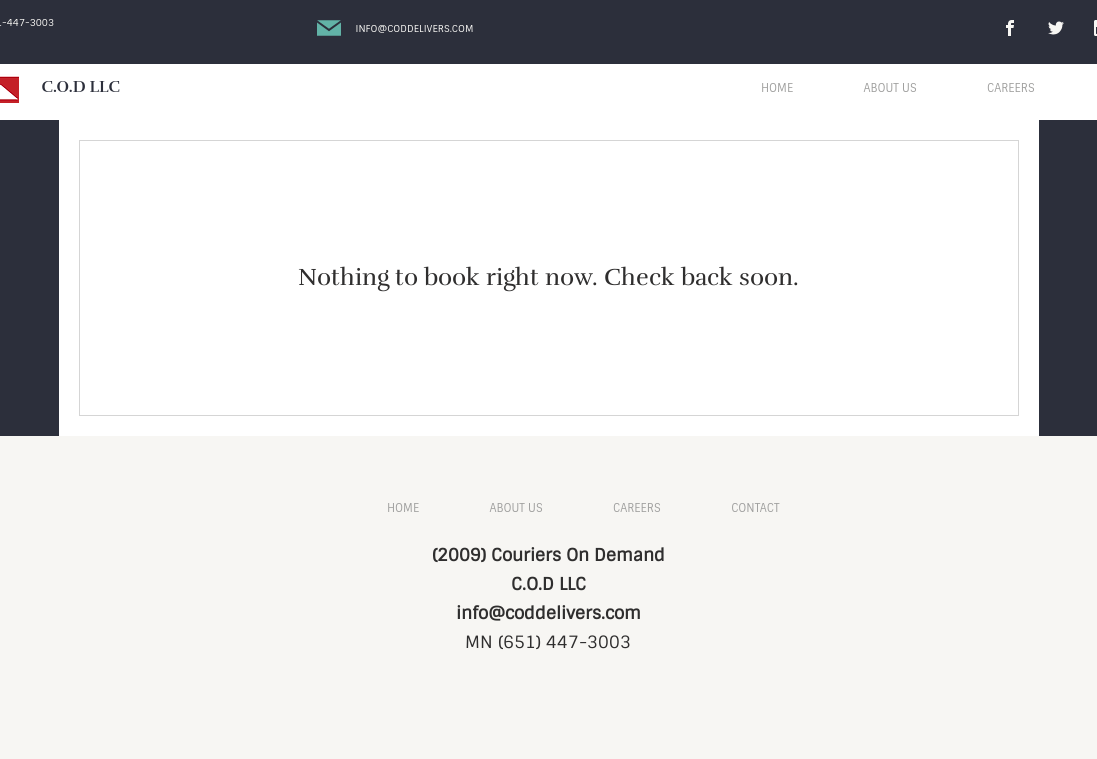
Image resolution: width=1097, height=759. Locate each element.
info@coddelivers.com (548, 613)
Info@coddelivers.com (415, 28)
